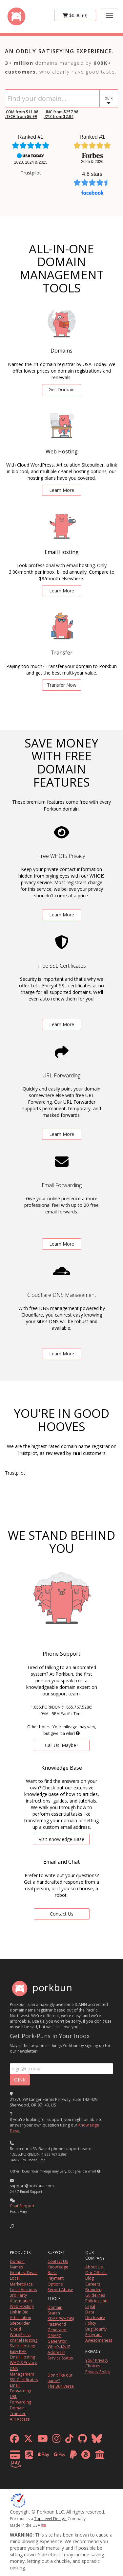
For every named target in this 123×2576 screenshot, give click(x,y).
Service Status (60, 2358)
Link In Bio (19, 2312)
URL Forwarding (20, 2399)
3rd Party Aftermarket (21, 2298)
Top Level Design (50, 2518)
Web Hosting (22, 2306)
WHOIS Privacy (23, 2362)
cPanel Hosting (23, 2340)
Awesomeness (98, 2340)
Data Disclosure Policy (95, 2317)
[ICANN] (18, 2500)
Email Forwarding (20, 2388)
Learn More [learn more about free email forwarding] (61, 1244)
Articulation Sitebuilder (20, 2320)
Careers (92, 2284)
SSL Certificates (24, 2379)
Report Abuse (60, 2289)
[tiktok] (69, 2440)
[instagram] (56, 2440)
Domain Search (55, 2310)
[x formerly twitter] (28, 2440)
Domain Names (17, 2264)
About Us (94, 2267)
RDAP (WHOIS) (61, 2318)
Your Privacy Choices (96, 2363)
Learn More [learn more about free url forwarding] (61, 1134)
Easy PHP (18, 2351)
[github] (82, 2440)
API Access (20, 2419)
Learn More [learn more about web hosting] (61, 490)
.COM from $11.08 (21, 111)
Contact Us (58, 2261)
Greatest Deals (23, 2272)
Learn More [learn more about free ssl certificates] (61, 1024)
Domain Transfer (18, 2410)
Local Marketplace (21, 2281)
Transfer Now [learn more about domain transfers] (61, 685)
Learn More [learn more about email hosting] (61, 590)
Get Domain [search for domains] (61, 389)
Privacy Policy (97, 2372)
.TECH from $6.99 (21, 116)
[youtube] (42, 2440)
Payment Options (56, 2281)
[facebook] (14, 2440)
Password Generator (57, 2327)
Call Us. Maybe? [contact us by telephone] (61, 1745)
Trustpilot (31, 173)
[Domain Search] (52, 98)
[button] (108, 98)
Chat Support (22, 2206)
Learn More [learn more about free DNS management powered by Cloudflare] (61, 1353)
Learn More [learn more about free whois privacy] (61, 914)
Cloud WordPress (20, 2331)
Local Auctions (23, 2289)
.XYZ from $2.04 (58, 116)
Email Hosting (22, 2357)
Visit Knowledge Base (61, 1839)
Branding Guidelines (95, 2292)
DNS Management (22, 2371)
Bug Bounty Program (96, 2331)
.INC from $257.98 (61, 111)
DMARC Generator (57, 2338)
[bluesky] (97, 2440)
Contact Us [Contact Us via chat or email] (61, 1914)
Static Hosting (22, 2346)
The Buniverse (61, 2386)
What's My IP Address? (59, 2349)
